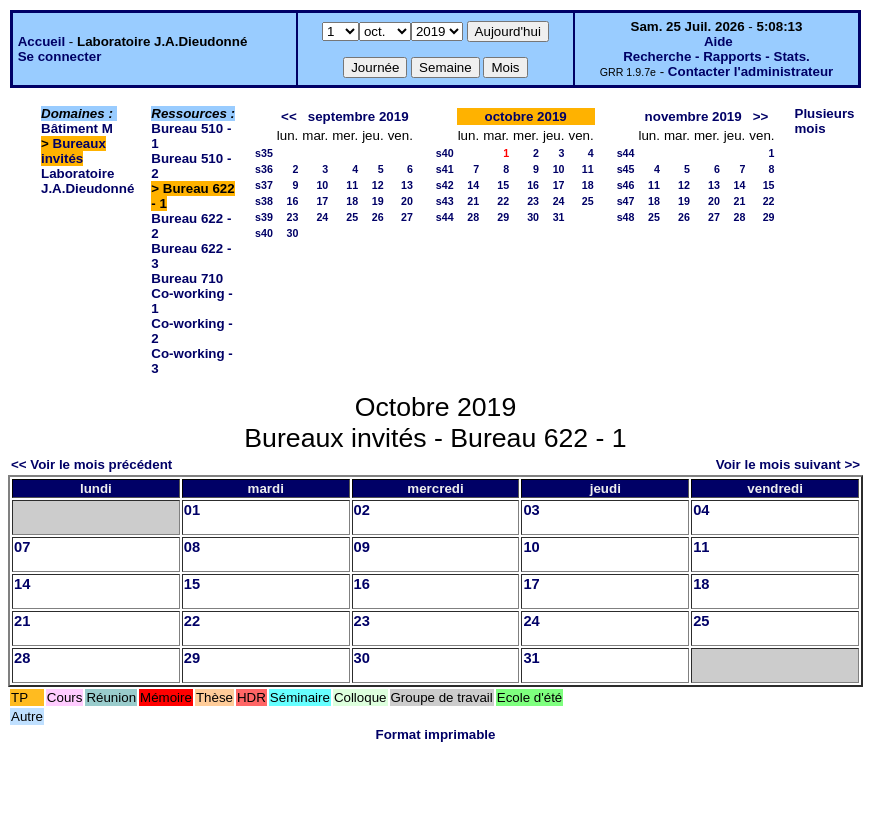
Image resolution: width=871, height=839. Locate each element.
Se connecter (60, 56)
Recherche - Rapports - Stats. (716, 56)
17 (322, 201)
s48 (626, 217)
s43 (445, 201)
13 (407, 185)
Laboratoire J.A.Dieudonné (87, 181)
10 (322, 185)
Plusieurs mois (825, 121)
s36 (264, 169)
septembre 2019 (358, 116)
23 (292, 217)
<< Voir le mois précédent (91, 464)
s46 (626, 185)
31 (559, 217)
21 (473, 201)
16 (292, 201)
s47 (626, 201)
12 (378, 185)
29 (503, 217)
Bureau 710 (187, 278)
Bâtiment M (77, 128)
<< (289, 116)
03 (531, 510)
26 (378, 217)
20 (407, 201)
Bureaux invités (73, 151)
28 (473, 217)
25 (352, 217)
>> (761, 116)
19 (378, 201)
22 (503, 201)
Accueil (41, 41)
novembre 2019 (693, 116)
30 (292, 233)
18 (352, 201)
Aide (718, 41)
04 (701, 510)
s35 (264, 153)
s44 (445, 217)
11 (352, 185)
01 (192, 510)
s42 (445, 185)
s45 (626, 169)
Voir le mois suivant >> (788, 464)
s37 (264, 185)
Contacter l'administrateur (750, 71)
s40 (264, 233)
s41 (445, 169)
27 (407, 217)
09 (362, 547)
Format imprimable (436, 734)
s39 (264, 217)
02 (362, 510)
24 (322, 217)
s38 (264, 201)
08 (192, 547)
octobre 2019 (526, 116)
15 (503, 185)
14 (473, 185)
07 (22, 547)
